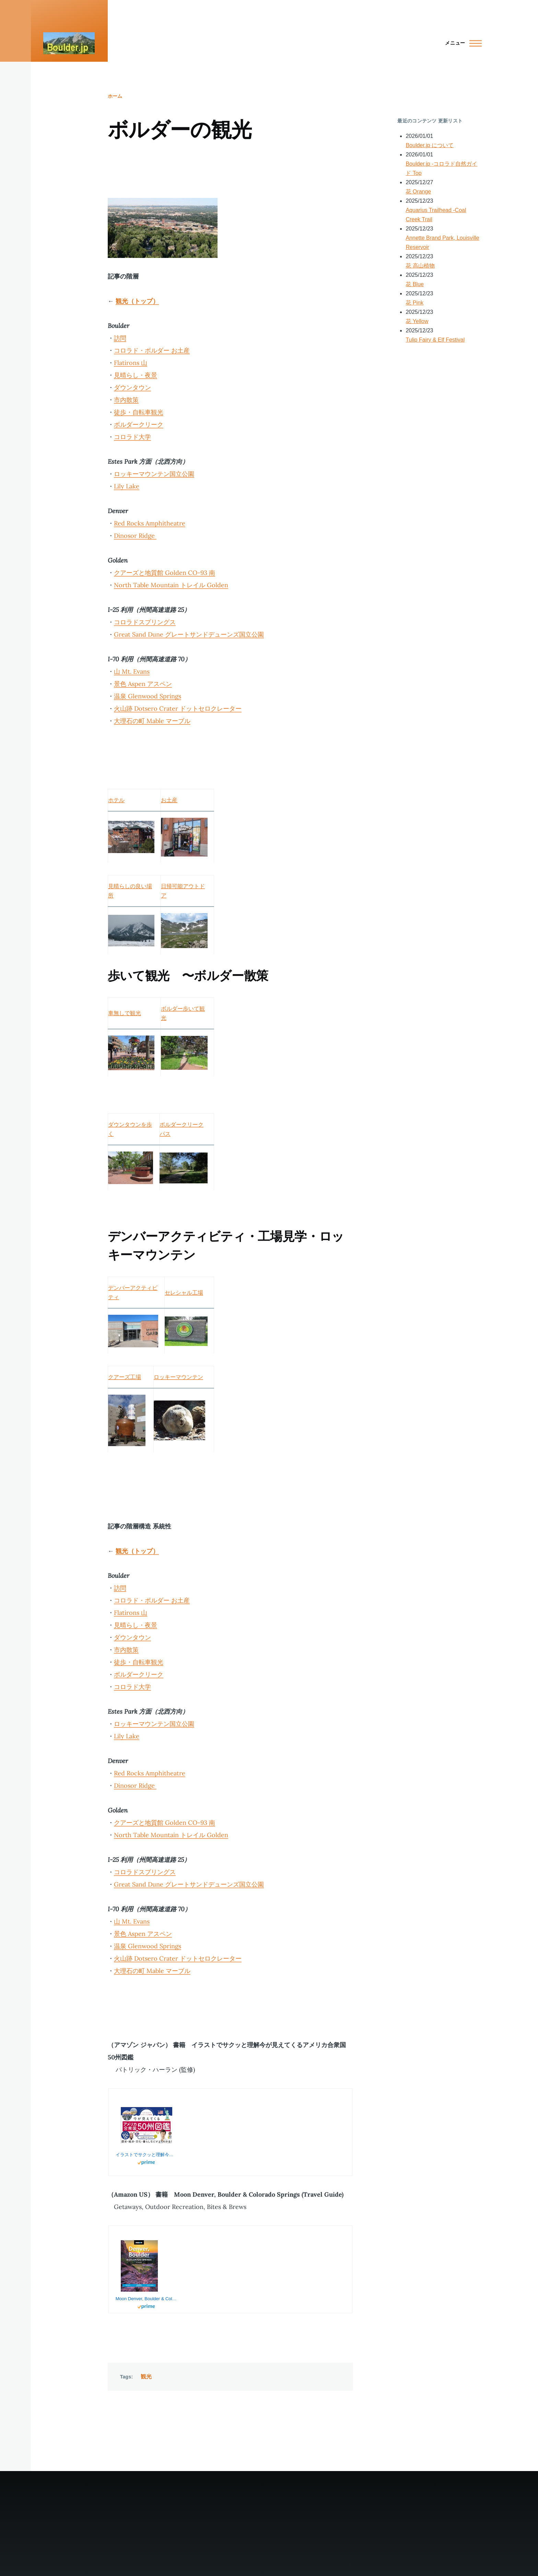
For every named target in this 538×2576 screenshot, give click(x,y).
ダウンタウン (132, 387)
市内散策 (126, 400)
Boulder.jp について (430, 145)
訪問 (120, 338)
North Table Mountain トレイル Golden (171, 585)
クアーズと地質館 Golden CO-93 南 (164, 573)
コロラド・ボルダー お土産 (152, 350)
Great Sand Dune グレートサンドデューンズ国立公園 (189, 634)
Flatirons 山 (130, 363)
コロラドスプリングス (145, 622)
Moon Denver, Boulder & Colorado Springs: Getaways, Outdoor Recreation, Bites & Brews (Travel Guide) (146, 2298)
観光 (146, 2376)
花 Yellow (417, 321)
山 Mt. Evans (132, 671)
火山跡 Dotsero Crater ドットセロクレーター (178, 708)
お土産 (169, 800)
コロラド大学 (132, 437)
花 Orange (418, 191)
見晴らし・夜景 (135, 375)
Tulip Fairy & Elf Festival (435, 340)
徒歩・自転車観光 (138, 412)
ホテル (116, 800)
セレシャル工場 (184, 1293)
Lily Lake (126, 486)
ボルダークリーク (138, 424)
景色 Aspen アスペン (143, 684)
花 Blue (414, 284)
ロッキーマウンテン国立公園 (154, 474)
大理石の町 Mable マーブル (152, 721)
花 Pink (414, 303)
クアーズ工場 (124, 1377)
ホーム (115, 96)
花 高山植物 (420, 266)
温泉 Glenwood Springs (147, 696)
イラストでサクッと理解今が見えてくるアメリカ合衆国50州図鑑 (146, 2154)
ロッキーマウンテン (178, 1377)
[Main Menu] (461, 43)
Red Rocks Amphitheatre (149, 523)
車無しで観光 (124, 1013)
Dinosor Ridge (135, 536)
